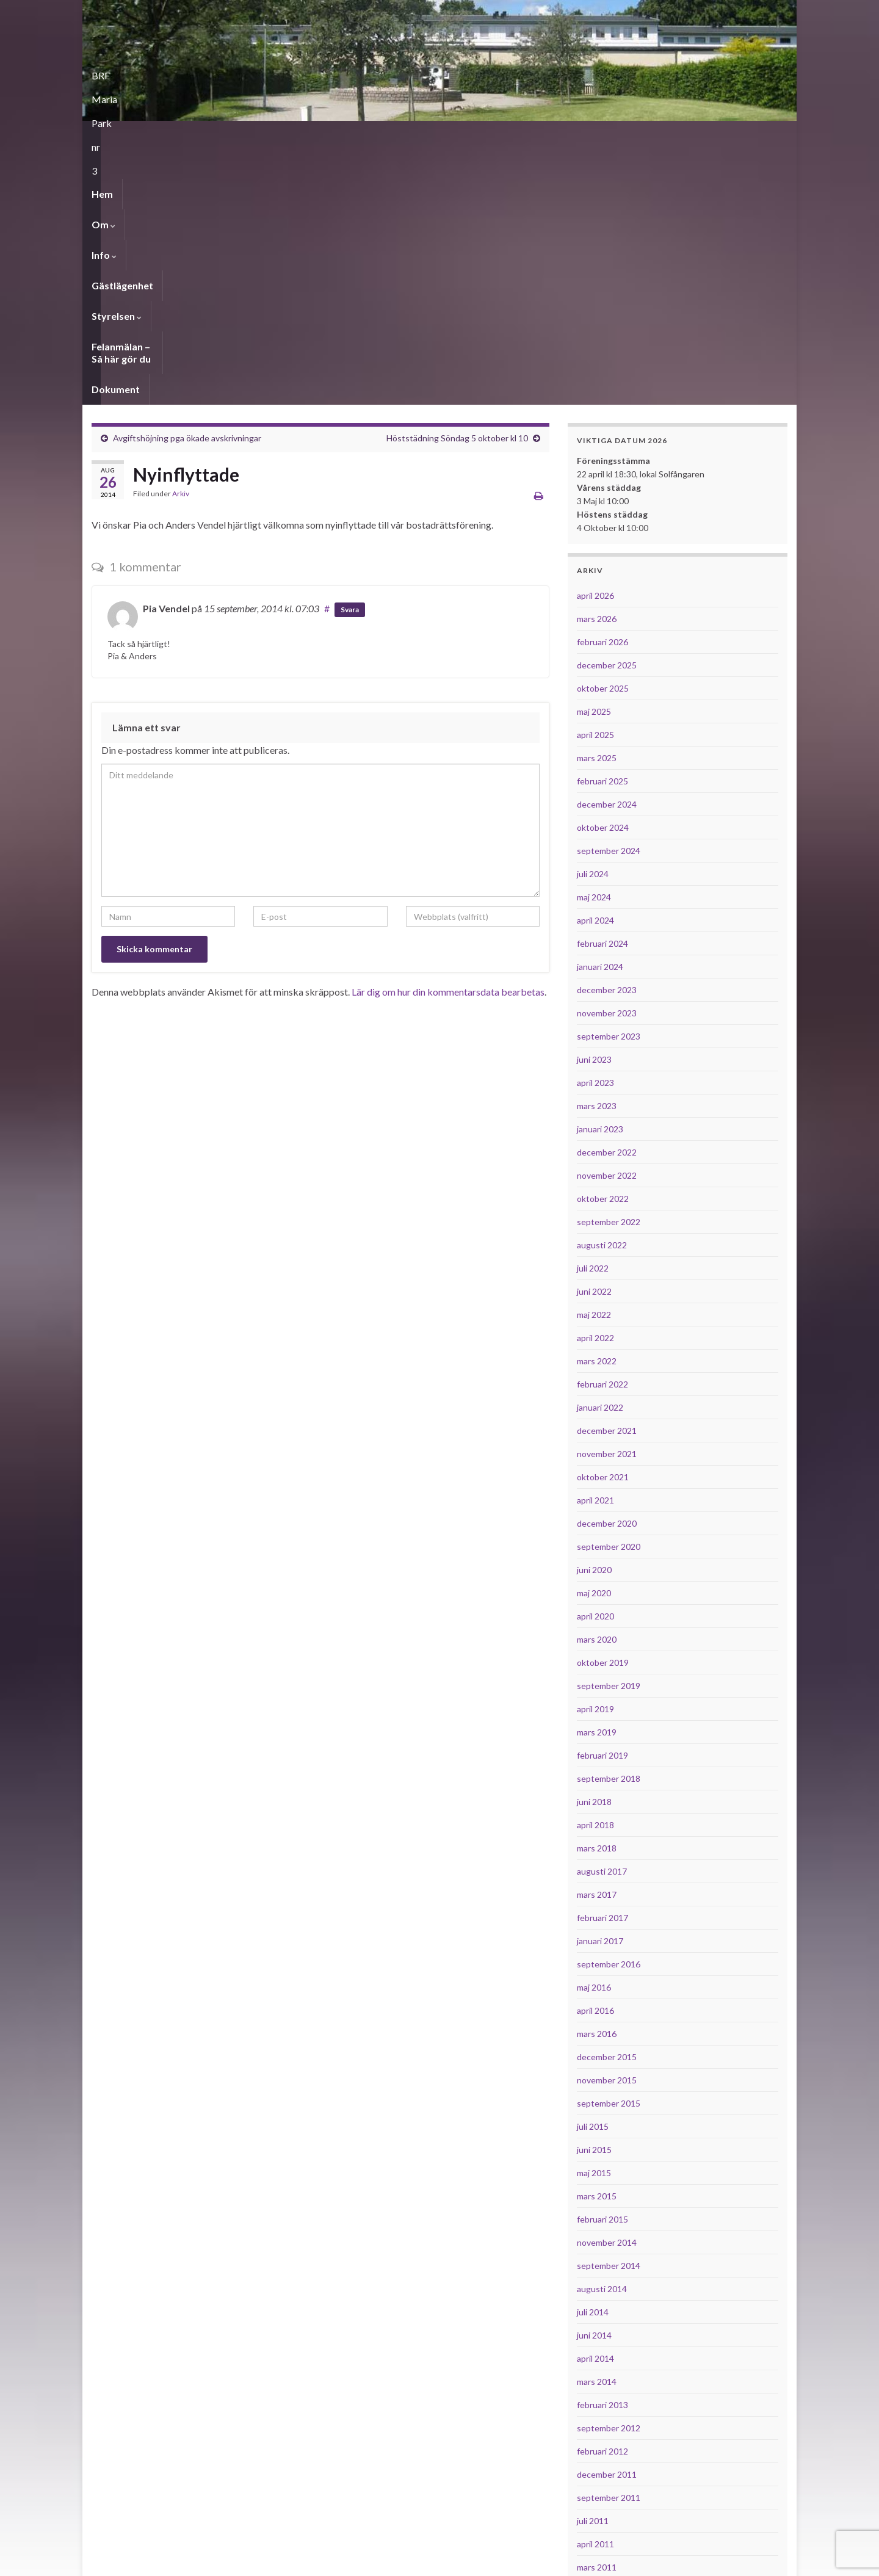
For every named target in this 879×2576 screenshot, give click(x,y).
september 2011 (608, 2244)
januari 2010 (600, 2476)
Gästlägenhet (249, 136)
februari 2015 (602, 1966)
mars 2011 (597, 2314)
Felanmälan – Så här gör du (428, 136)
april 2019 (595, 1455)
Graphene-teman (174, 2561)
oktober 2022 (603, 945)
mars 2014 (597, 2128)
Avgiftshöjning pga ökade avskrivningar (187, 184)
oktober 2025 (603, 435)
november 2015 (607, 1827)
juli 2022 (593, 1015)
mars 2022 (597, 1107)
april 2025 (595, 481)
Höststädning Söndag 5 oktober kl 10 (457, 184)
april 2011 (595, 2290)
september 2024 (608, 597)
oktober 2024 (603, 574)
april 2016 (595, 1757)
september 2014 (608, 2012)
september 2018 (608, 1525)
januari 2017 (600, 1687)
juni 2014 (594, 2082)
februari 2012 (602, 2198)
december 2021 (607, 1177)
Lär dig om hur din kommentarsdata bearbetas (448, 738)
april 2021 (595, 1247)
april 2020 (595, 1363)
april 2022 (595, 1084)
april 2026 (595, 342)
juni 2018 (594, 1548)
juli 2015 (593, 1873)
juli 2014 (593, 2058)
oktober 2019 (603, 1409)
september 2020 (608, 1293)
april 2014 (595, 2105)
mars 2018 (597, 1595)
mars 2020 (597, 1386)
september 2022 (608, 968)
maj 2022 (594, 1061)
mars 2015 (597, 1942)
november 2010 (607, 2337)
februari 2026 (602, 388)
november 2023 (607, 759)
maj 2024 (594, 644)
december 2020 (607, 1270)
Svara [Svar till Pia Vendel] (350, 356)
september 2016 (608, 1711)
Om (144, 136)
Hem (102, 136)
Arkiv (180, 240)
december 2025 (607, 412)
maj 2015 (594, 1919)
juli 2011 (593, 2267)
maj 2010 (594, 2430)
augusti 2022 (602, 991)
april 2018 (595, 1571)
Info (187, 136)
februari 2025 (602, 528)
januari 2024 (600, 713)
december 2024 (607, 551)
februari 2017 (602, 1664)
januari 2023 (600, 875)
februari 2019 (602, 1502)
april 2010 (595, 2453)
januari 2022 (600, 1154)
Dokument (531, 136)
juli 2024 (593, 620)
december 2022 (607, 899)
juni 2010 (594, 2406)
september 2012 (608, 2174)
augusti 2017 (602, 1618)
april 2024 (595, 667)
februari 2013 (602, 2151)
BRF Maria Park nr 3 (171, 72)
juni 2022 (594, 1038)
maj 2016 (594, 1734)
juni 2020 (594, 1316)
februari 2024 (602, 690)
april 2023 (595, 829)
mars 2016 (597, 1780)
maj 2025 (594, 458)
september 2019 (608, 1432)
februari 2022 (602, 1131)
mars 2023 (597, 852)
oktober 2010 (603, 2360)
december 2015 (607, 1803)
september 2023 (608, 783)
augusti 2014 (602, 2035)
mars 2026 (597, 365)
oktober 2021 (603, 1223)
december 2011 (607, 2221)
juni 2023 (594, 806)
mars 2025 (597, 504)
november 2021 (607, 1200)
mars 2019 (597, 1479)
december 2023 (607, 736)
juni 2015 (594, 1896)
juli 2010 (593, 2383)
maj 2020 (594, 1339)
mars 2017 (597, 1641)
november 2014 (607, 1989)
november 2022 (607, 922)
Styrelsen (324, 136)
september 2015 (608, 1850)
